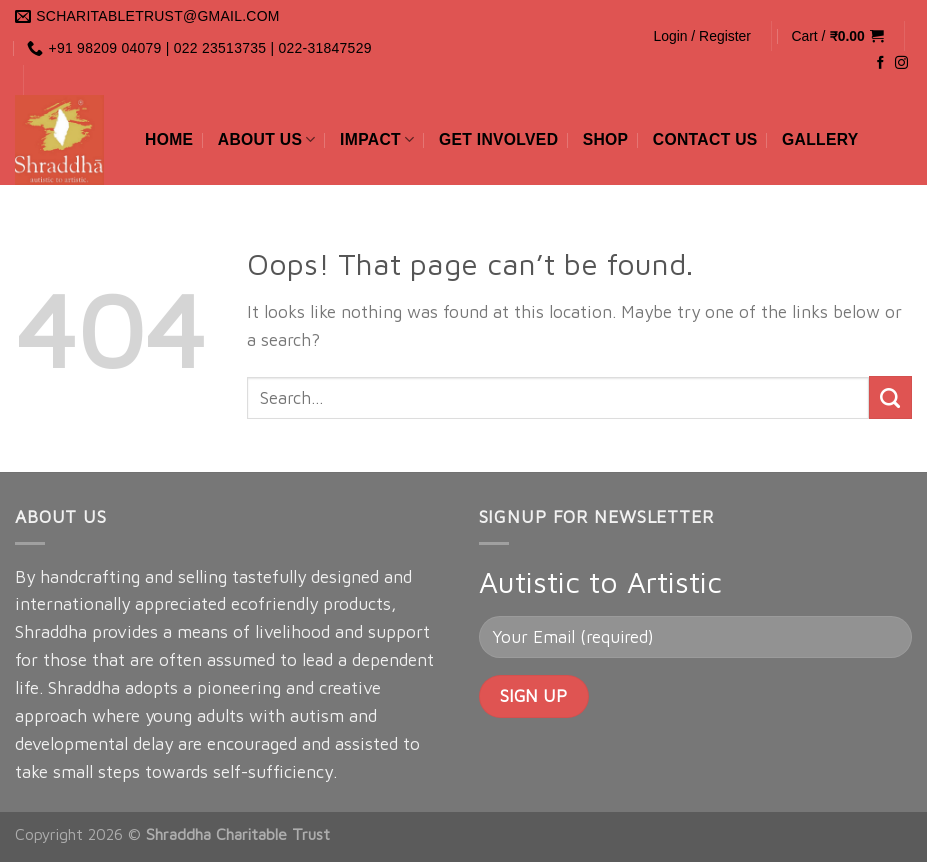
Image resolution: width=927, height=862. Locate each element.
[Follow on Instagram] (901, 63)
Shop (606, 139)
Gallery (820, 139)
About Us (267, 139)
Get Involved (498, 139)
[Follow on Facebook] (880, 63)
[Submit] (890, 397)
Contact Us (705, 139)
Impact (377, 139)
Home (169, 139)
